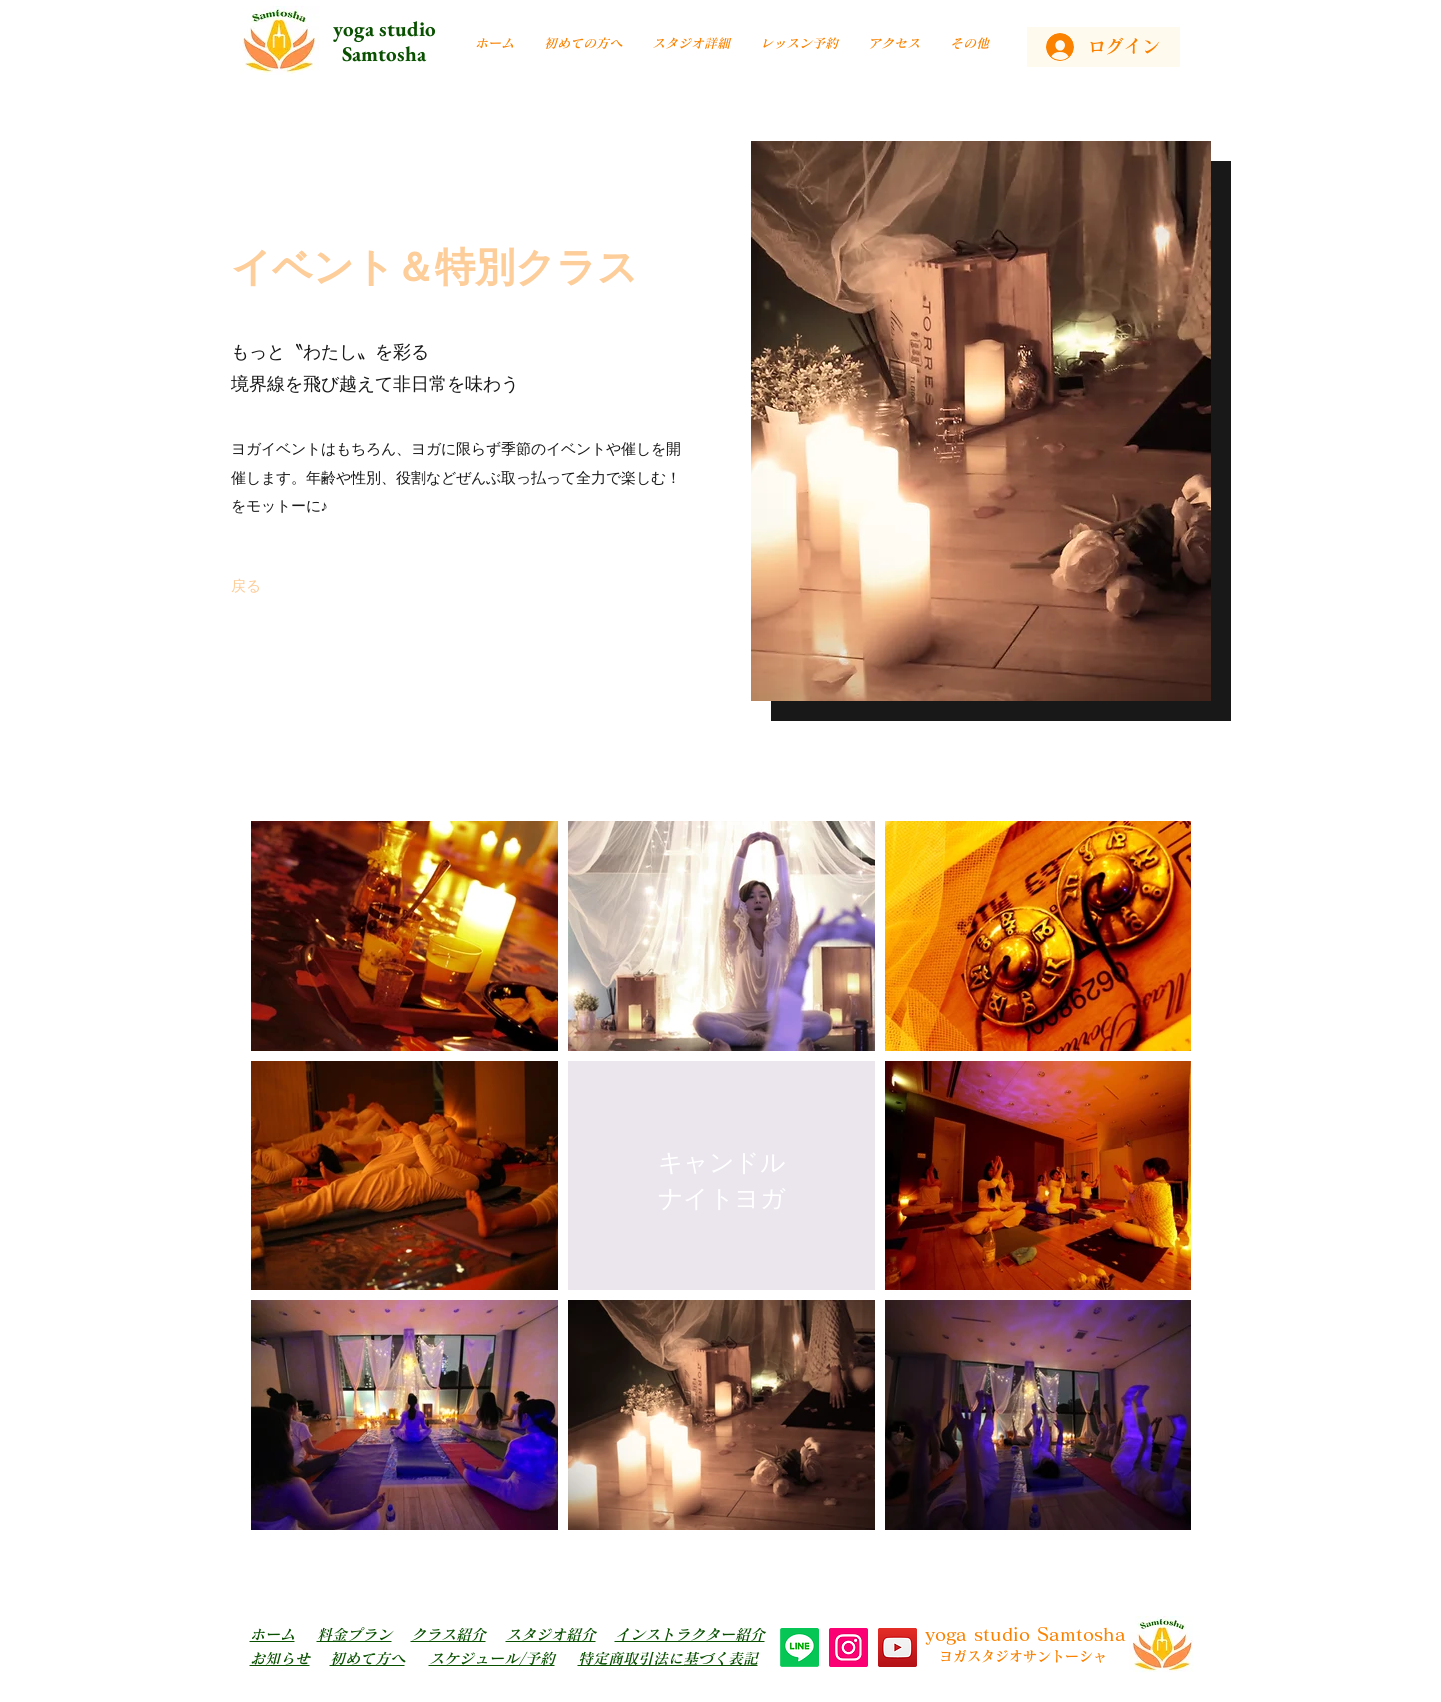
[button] (691, 43)
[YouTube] (897, 1647)
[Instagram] (848, 1647)
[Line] (799, 1647)
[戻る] (246, 585)
